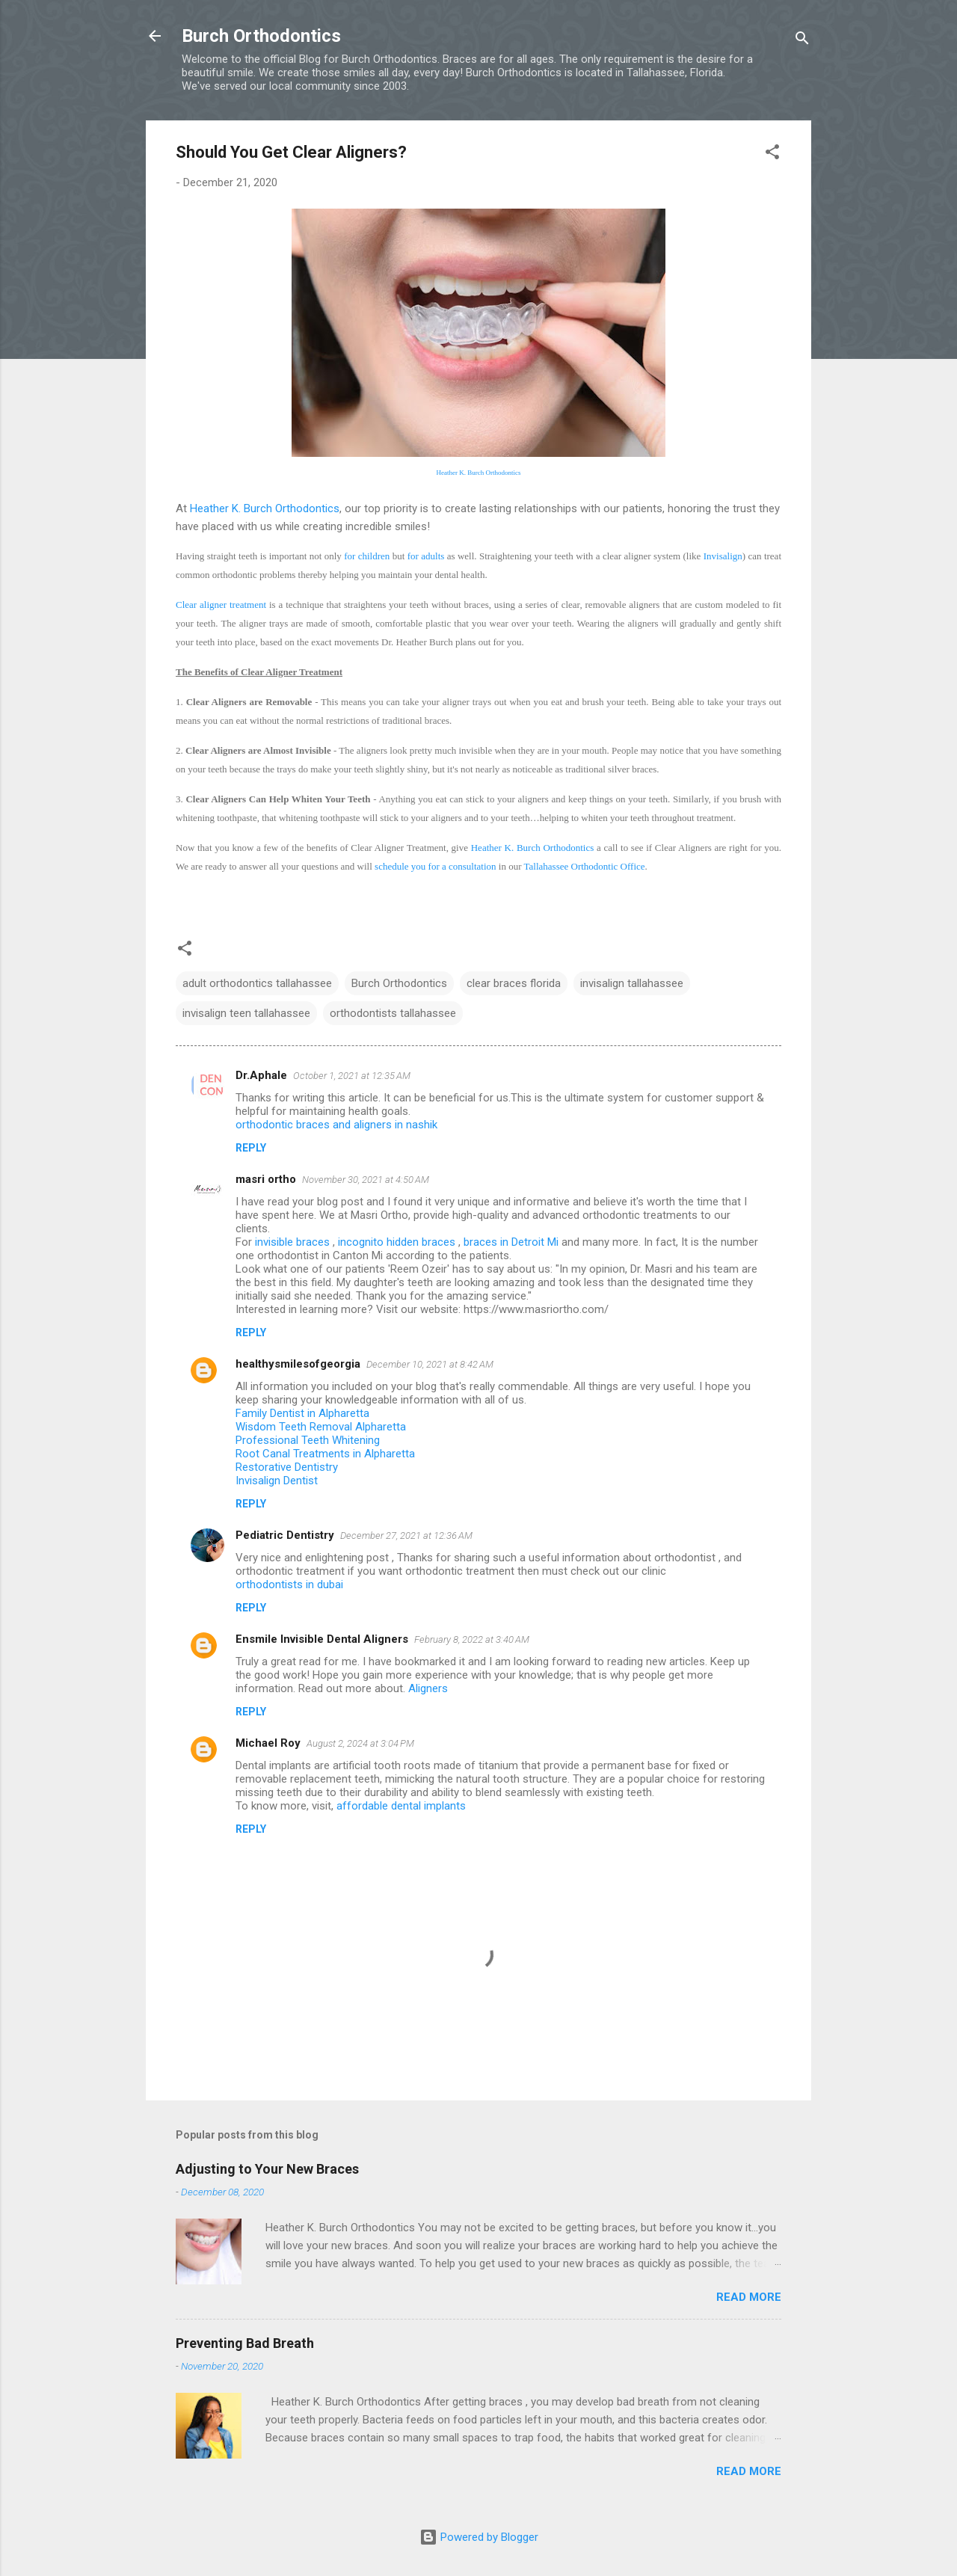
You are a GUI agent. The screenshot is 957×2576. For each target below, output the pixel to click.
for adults (426, 556)
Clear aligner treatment (221, 604)
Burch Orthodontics (261, 35)
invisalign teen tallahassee (246, 1013)
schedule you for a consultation (435, 866)
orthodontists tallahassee (393, 1013)
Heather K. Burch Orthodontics (479, 472)
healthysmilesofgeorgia (298, 1364)
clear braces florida (514, 983)
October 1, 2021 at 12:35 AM (351, 1075)
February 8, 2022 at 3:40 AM (471, 1639)
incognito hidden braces (398, 1242)
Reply (251, 1148)
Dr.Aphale (261, 1075)
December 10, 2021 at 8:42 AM (429, 1364)
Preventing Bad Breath (245, 2343)
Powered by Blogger (478, 2537)
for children (367, 556)
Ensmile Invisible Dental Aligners (322, 1639)
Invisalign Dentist (277, 1480)
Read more (748, 2297)
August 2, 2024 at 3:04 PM (360, 1743)
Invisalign (723, 556)
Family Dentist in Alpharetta (302, 1413)
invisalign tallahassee (631, 983)
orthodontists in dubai (289, 1584)
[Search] (802, 41)
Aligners (428, 1688)
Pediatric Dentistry (285, 1535)
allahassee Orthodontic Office (587, 866)
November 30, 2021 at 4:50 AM (365, 1179)
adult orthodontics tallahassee (257, 983)
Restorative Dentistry (287, 1467)
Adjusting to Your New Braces (267, 2169)
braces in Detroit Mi (512, 1242)
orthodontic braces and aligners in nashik (336, 1124)
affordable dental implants (401, 1806)
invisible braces (294, 1242)
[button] (772, 154)
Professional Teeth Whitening (308, 1440)
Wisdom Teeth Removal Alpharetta (321, 1426)
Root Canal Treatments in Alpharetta (325, 1453)
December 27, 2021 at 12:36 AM (406, 1535)
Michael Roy (268, 1743)
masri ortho (266, 1179)
